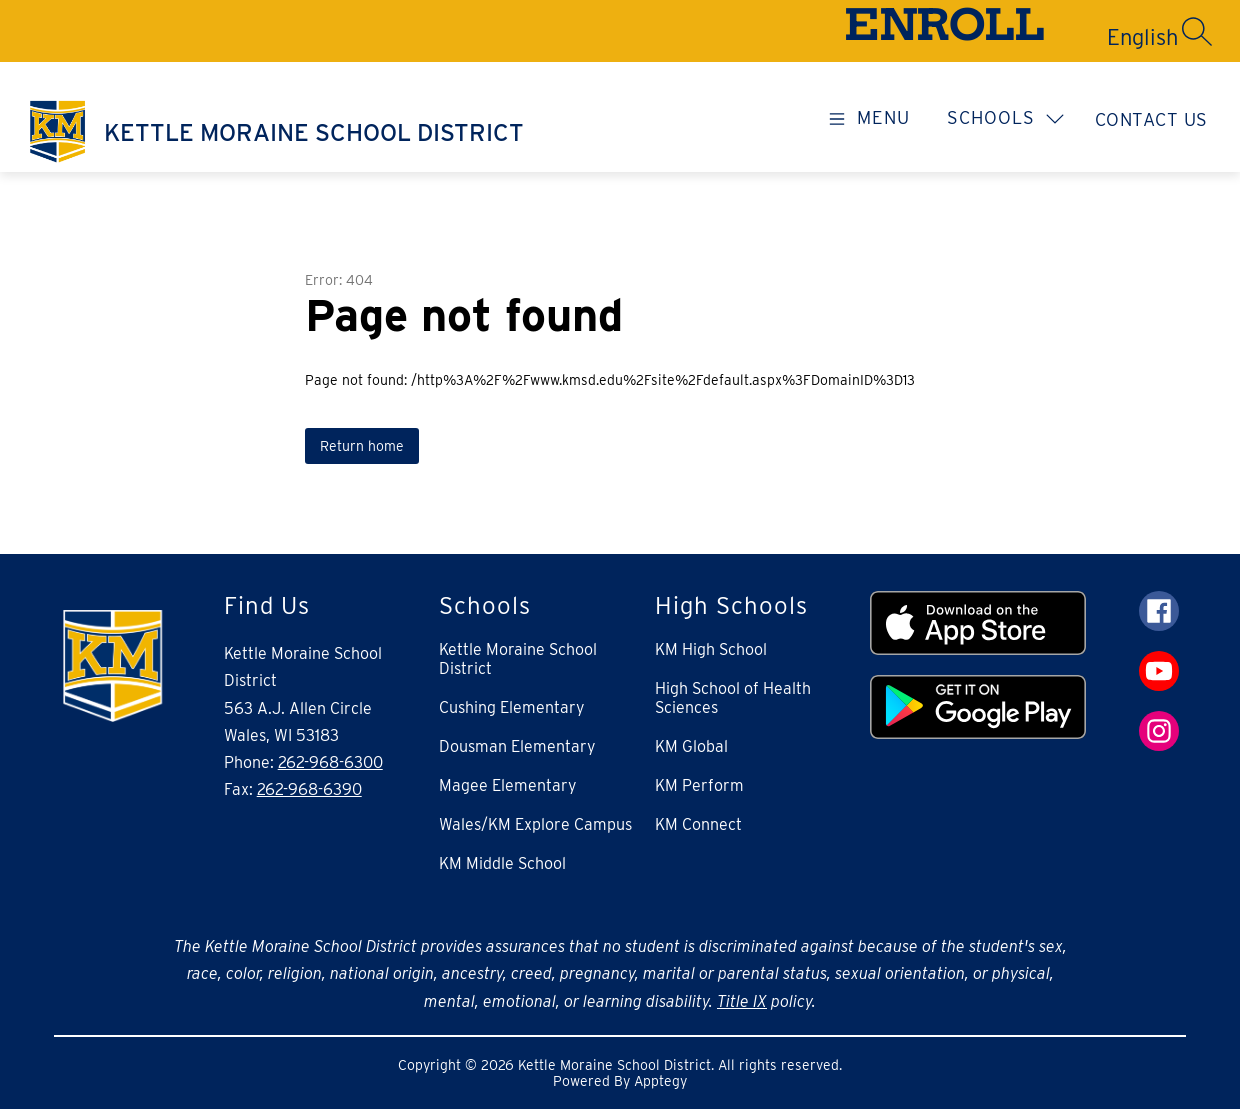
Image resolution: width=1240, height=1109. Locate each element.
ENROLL (944, 30)
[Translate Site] (1071, 37)
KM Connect (698, 824)
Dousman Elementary (517, 746)
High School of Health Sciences (733, 698)
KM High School (711, 649)
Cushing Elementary (512, 707)
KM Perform (699, 785)
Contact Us (1151, 119)
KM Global (691, 746)
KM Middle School (502, 863)
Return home (362, 446)
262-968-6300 (330, 762)
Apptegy (660, 1081)
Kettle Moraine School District (518, 659)
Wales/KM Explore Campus (535, 824)
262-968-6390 (309, 789)
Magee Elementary (508, 785)
